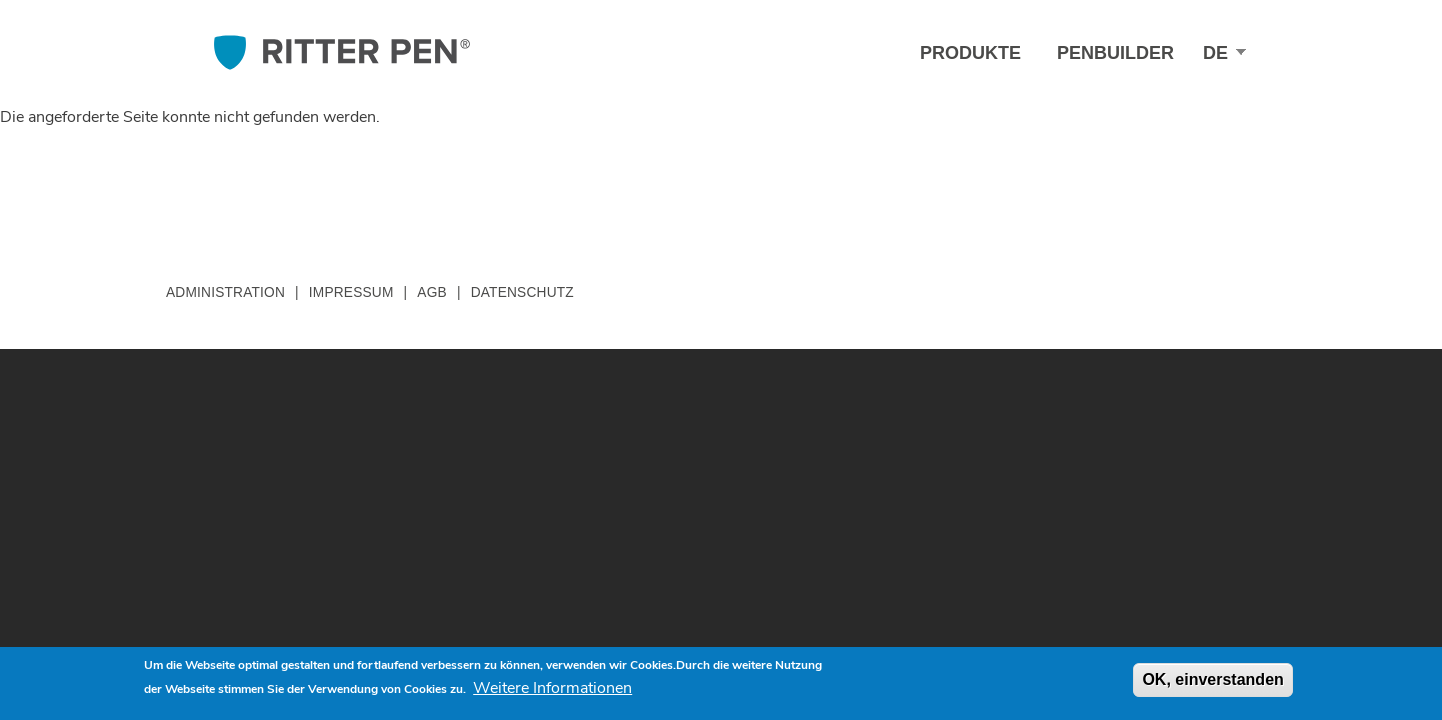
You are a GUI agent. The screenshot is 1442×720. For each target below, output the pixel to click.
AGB (432, 292)
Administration (225, 292)
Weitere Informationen (552, 688)
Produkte (970, 53)
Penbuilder (1115, 53)
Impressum (351, 292)
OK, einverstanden (1212, 679)
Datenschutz (522, 292)
